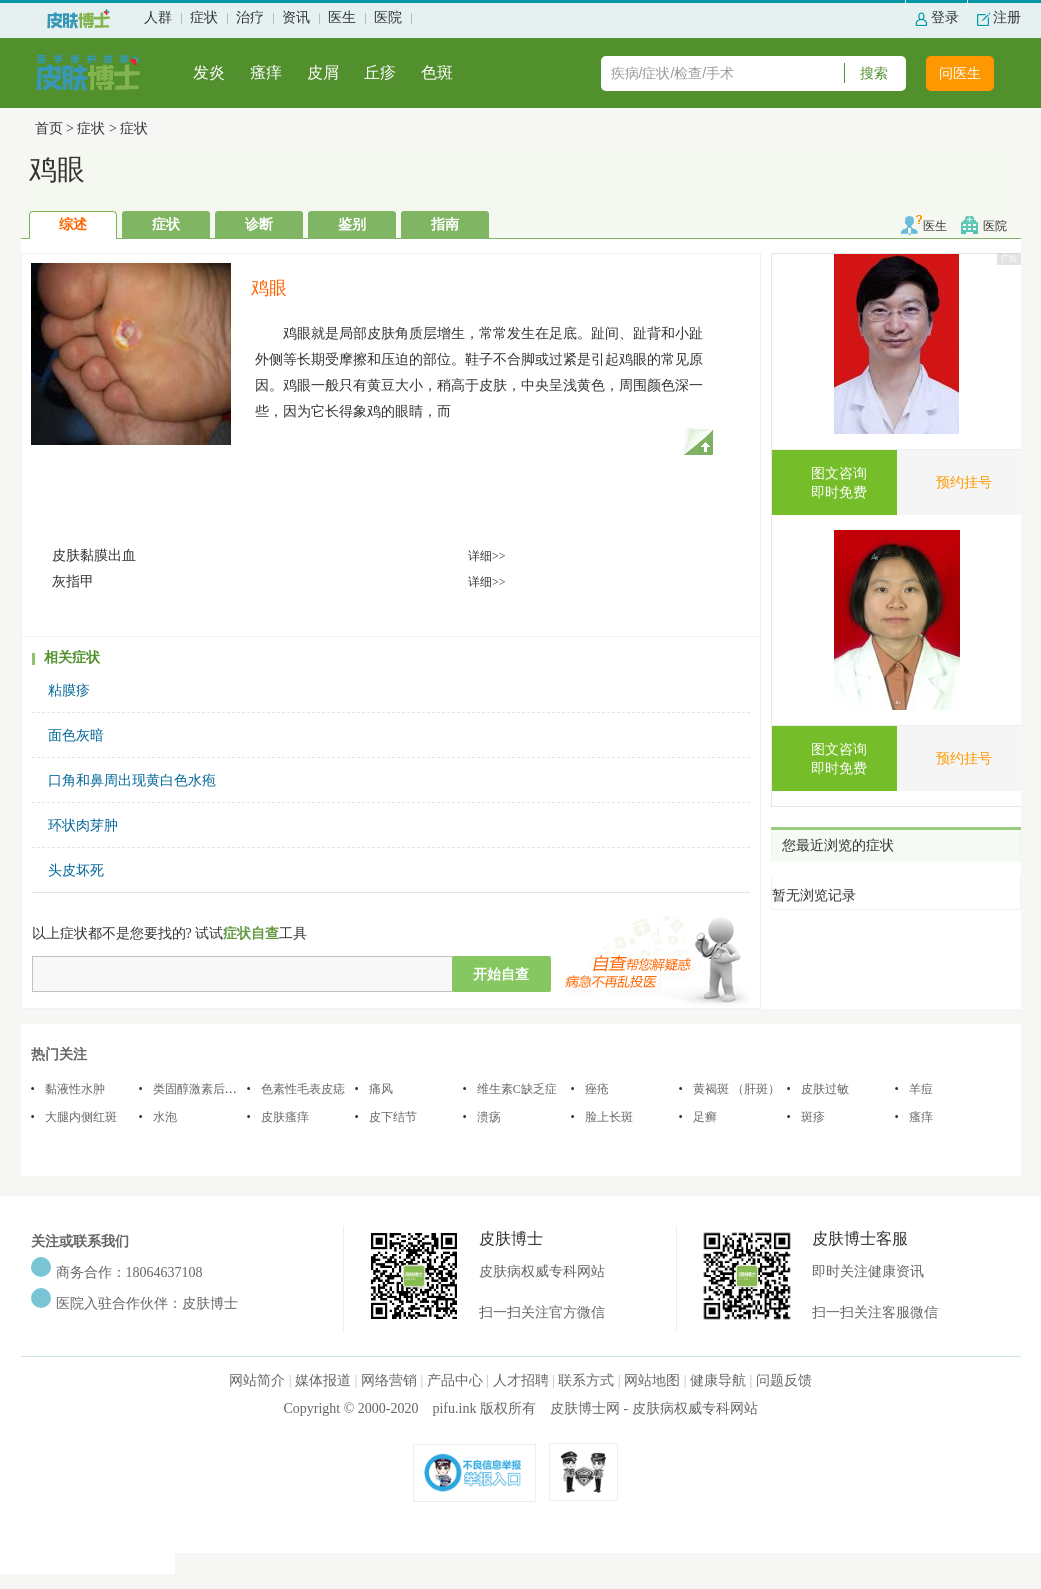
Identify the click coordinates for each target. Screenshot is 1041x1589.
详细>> (487, 556)
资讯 (296, 17)
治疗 (250, 17)
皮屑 (323, 72)
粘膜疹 (69, 690)
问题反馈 (784, 1380)
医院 (388, 17)
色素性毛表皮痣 (303, 1089)
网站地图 (652, 1380)
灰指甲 (73, 581)
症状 (204, 17)
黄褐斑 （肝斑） (736, 1089)
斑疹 (813, 1117)
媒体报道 (323, 1380)
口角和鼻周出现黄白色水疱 (132, 780)
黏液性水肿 (75, 1089)
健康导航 (718, 1380)
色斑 (437, 72)
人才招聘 (521, 1380)
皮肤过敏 (825, 1089)
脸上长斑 (609, 1117)
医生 (342, 17)
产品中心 (455, 1380)
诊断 (259, 224)
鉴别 (352, 224)
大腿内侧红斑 (81, 1117)
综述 (73, 224)
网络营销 (389, 1380)
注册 (1007, 17)
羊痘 (921, 1089)
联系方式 (586, 1380)
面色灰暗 (76, 735)
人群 (158, 17)
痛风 (381, 1089)
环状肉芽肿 (83, 825)
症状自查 (251, 933)
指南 (445, 224)
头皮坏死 (76, 870)
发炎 (209, 72)
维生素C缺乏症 (517, 1089)
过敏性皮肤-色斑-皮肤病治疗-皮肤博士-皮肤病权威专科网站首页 (78, 19)
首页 (49, 128)
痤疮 (597, 1089)
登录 (945, 17)
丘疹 (380, 72)
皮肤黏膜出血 (94, 555)
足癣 (705, 1117)
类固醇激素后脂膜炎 (207, 1089)
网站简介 (257, 1380)
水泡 (165, 1117)
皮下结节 (393, 1117)
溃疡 (489, 1117)
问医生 (960, 73)
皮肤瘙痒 (285, 1117)
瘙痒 (266, 72)
